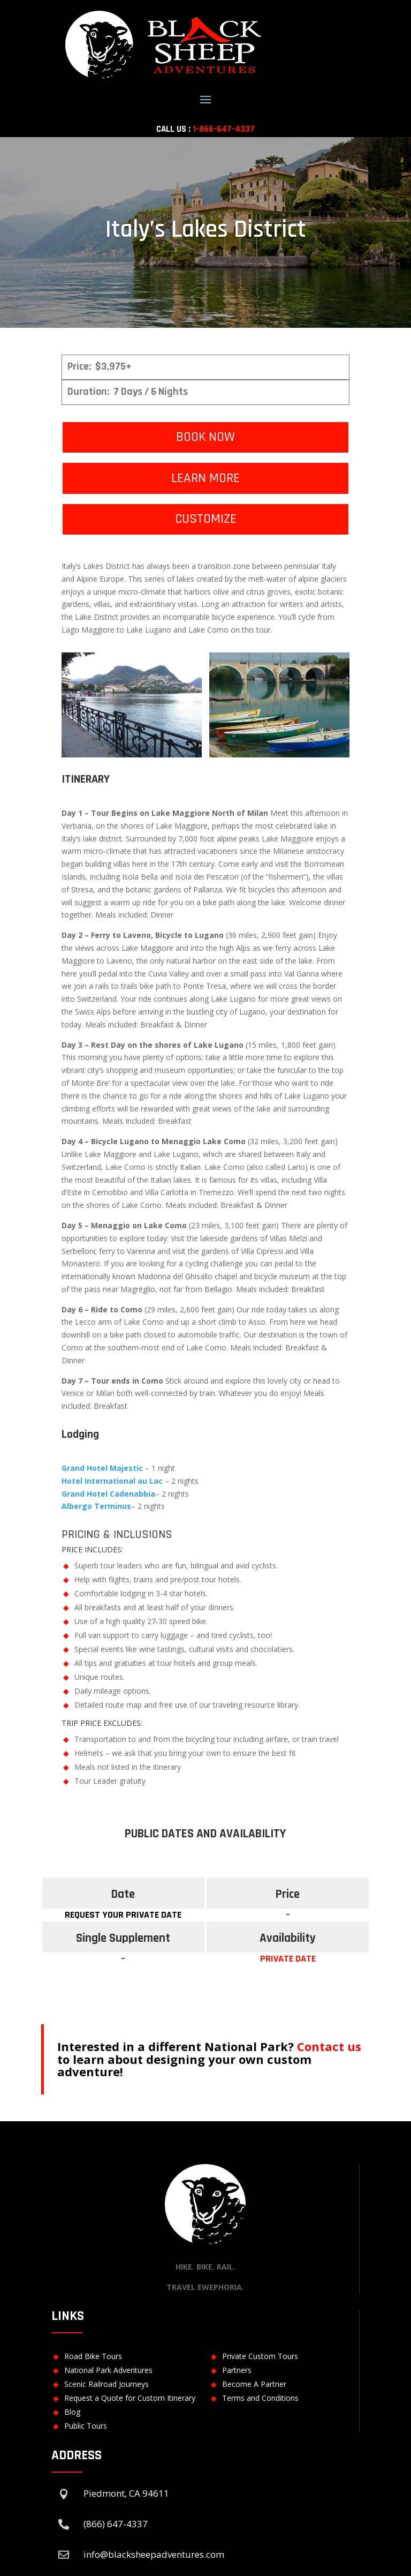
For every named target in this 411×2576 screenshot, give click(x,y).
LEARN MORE (205, 478)
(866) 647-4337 (115, 2524)
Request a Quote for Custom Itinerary (129, 2398)
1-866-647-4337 (224, 129)
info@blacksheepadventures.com (153, 2554)
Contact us (329, 2046)
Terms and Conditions (260, 2398)
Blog (72, 2412)
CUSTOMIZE (206, 519)
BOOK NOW (205, 437)
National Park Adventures (108, 2370)
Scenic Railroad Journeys (106, 2384)
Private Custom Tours (260, 2356)
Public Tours (85, 2426)
